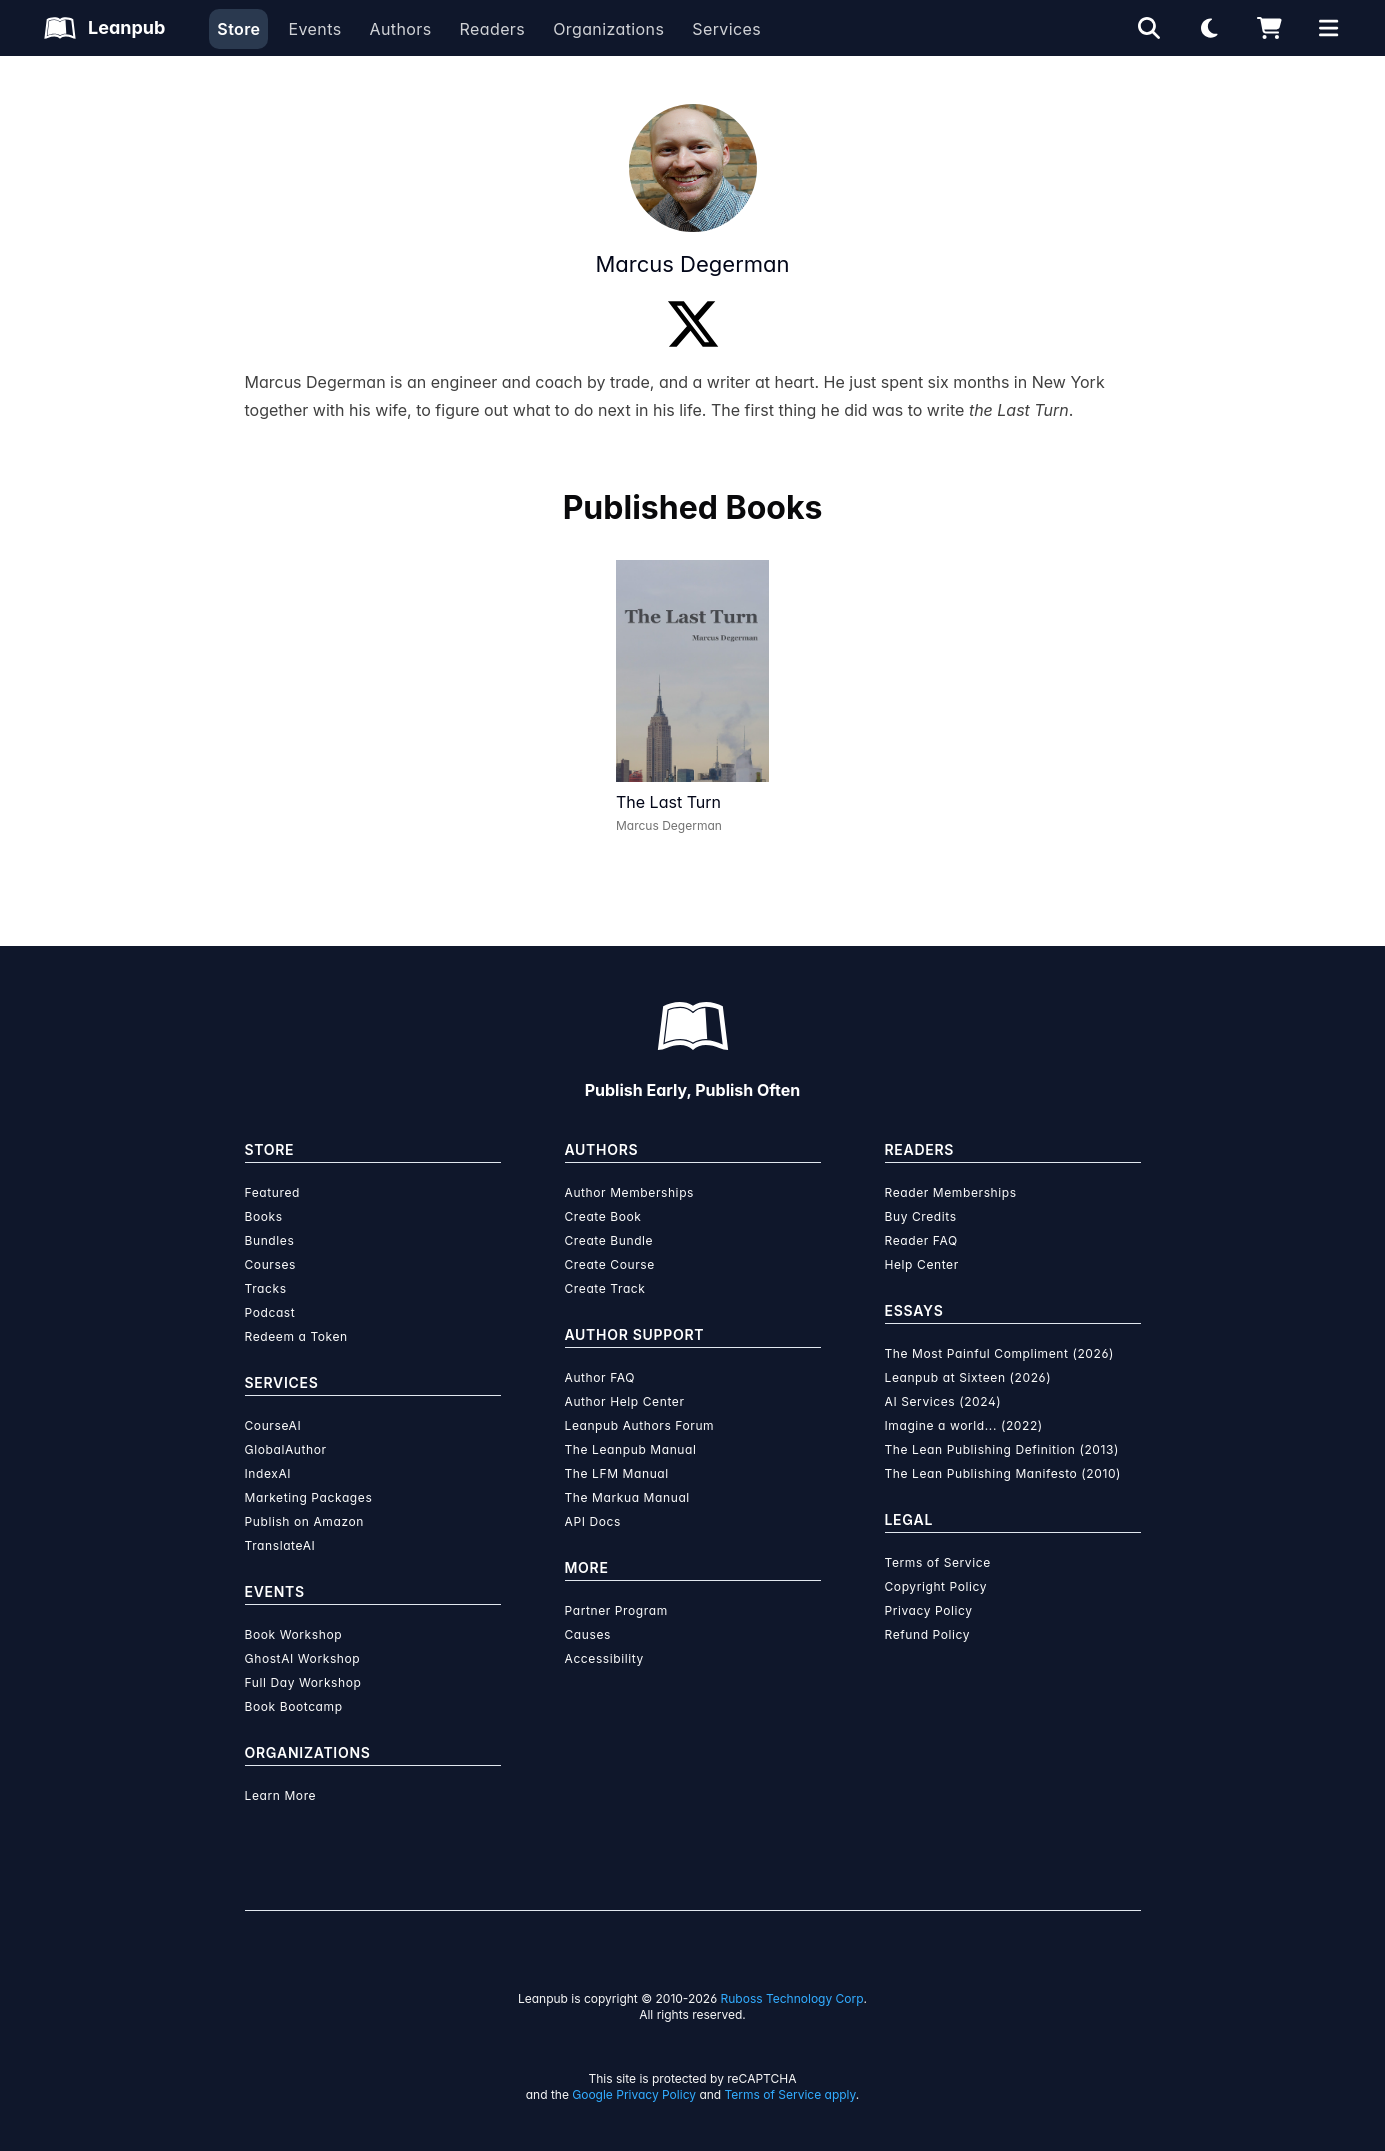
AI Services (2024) (943, 1401)
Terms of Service (938, 1562)
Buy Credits (921, 1216)
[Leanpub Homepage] (104, 28)
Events (314, 29)
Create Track (605, 1288)
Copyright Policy (936, 1586)
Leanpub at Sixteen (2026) (968, 1377)
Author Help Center (625, 1401)
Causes (588, 1634)
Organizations (608, 29)
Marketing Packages (309, 1497)
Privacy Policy (929, 1610)
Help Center (922, 1264)
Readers (493, 29)
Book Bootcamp (294, 1706)
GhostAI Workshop (303, 1658)
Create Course (610, 1264)
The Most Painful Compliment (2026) (1000, 1353)
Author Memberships (630, 1192)
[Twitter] (693, 324)
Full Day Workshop (303, 1682)
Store (238, 29)
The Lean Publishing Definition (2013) (1002, 1449)
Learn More (281, 1795)
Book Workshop (294, 1634)
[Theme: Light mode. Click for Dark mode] (1209, 28)
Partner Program (616, 1610)
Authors (400, 29)
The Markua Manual (627, 1497)
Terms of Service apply (790, 2094)
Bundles (270, 1240)
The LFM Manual (617, 1473)
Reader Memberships (951, 1192)
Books (264, 1216)
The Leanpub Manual (631, 1449)
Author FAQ (600, 1377)
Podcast (270, 1312)
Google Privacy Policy (634, 2094)
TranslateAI (280, 1545)
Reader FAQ (921, 1240)
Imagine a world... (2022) (964, 1425)
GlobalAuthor (286, 1449)
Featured (272, 1192)
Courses (270, 1264)
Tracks (266, 1288)
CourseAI (273, 1425)
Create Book (603, 1216)
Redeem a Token (296, 1336)
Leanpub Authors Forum (640, 1425)
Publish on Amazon (304, 1521)
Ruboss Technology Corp (792, 1998)
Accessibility (604, 1658)
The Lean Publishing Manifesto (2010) (1003, 1473)
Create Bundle (609, 1240)
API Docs (593, 1521)
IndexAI (268, 1473)
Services (726, 29)
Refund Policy (928, 1634)
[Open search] (1149, 28)
